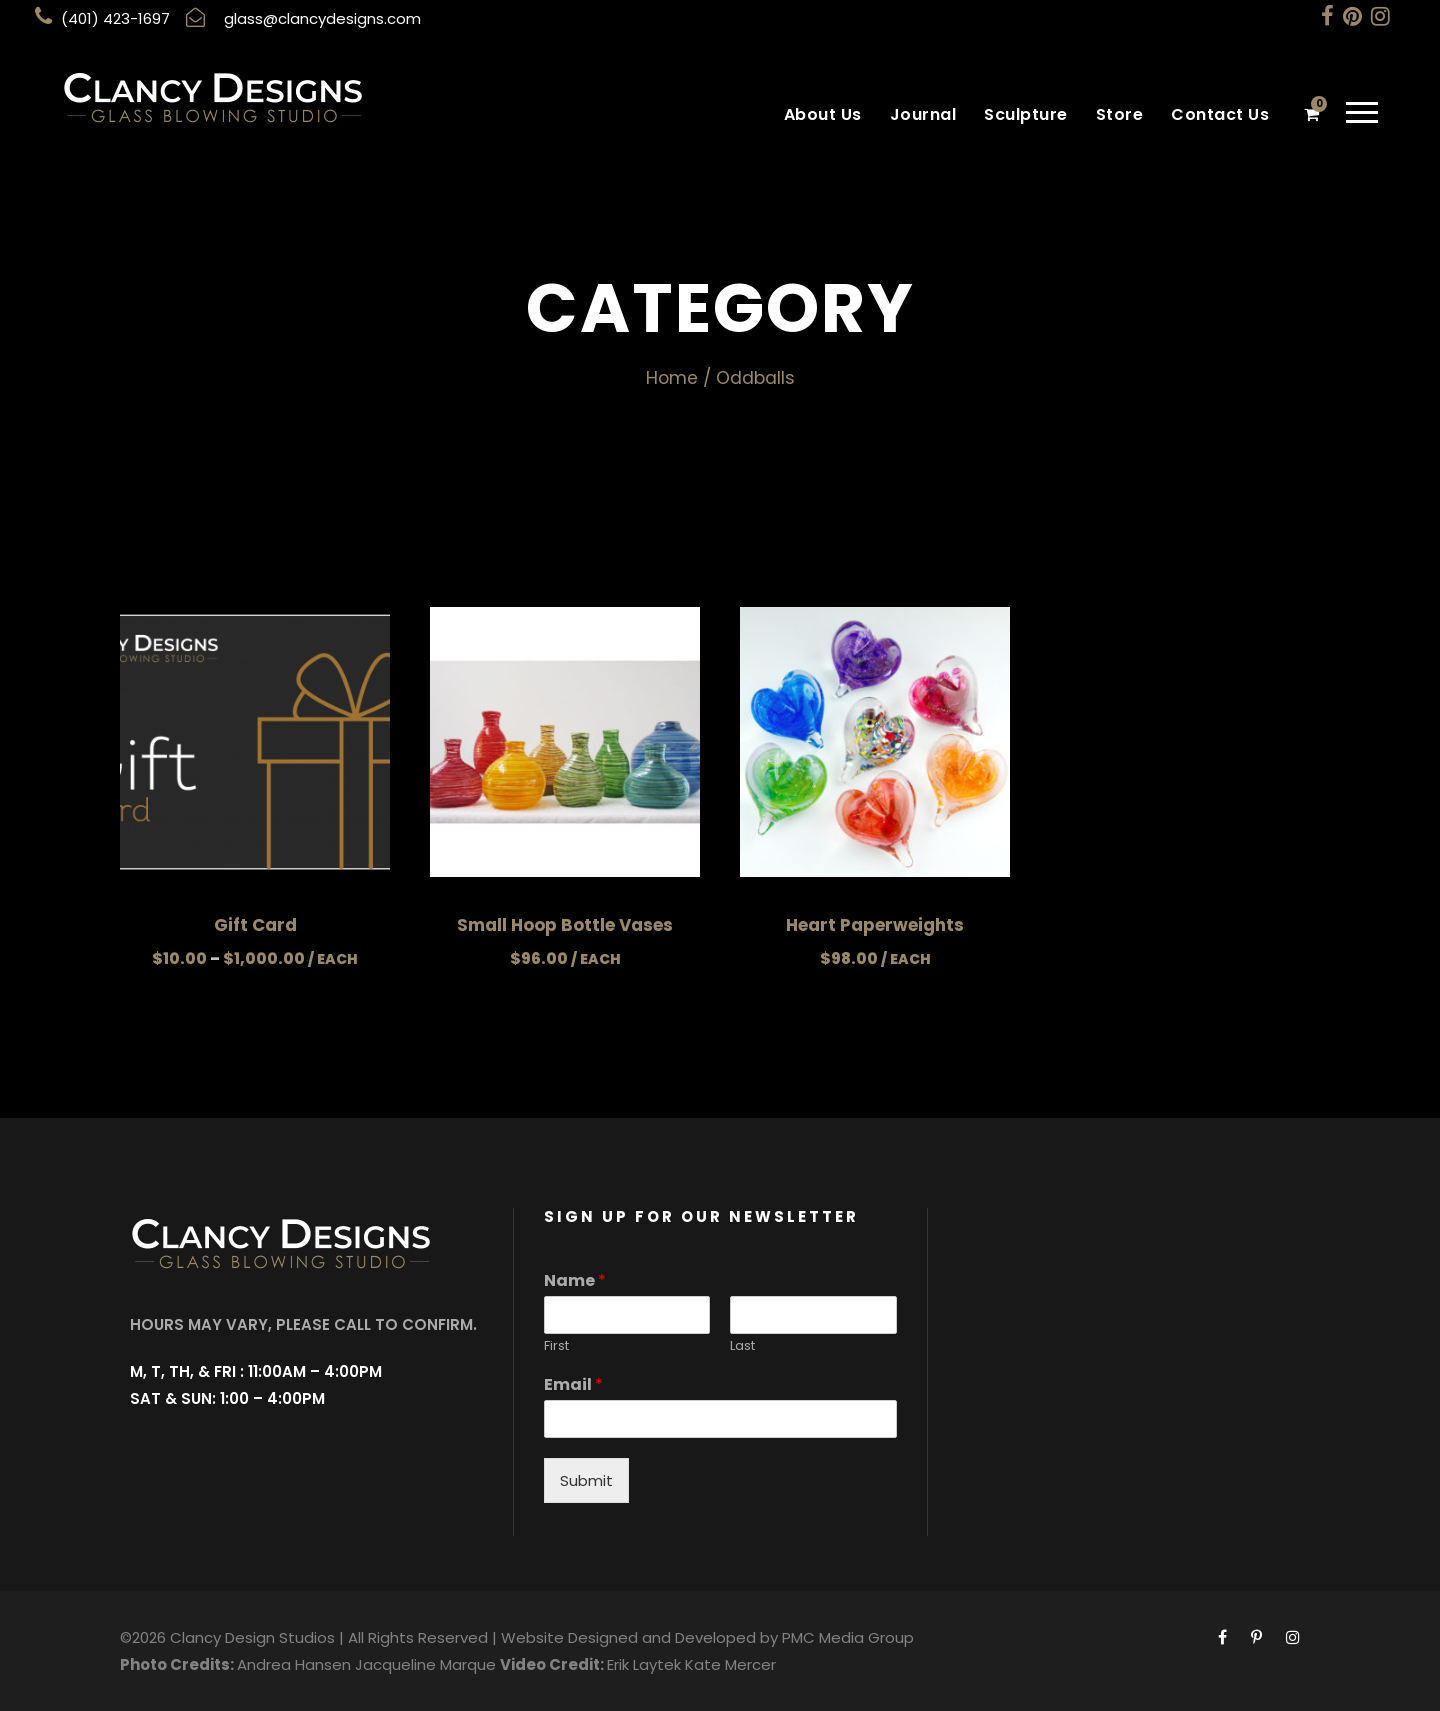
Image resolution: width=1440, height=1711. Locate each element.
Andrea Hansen (294, 1664)
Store (1120, 114)
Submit (586, 1480)
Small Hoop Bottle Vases (565, 925)
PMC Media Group (848, 1637)
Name (575, 1281)
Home (672, 378)
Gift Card (255, 925)
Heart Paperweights (875, 925)
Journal (923, 114)
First (556, 1346)
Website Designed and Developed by (639, 1637)
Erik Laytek (644, 1664)
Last (742, 1346)
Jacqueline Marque (425, 1664)
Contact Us (1220, 114)
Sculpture (1026, 114)
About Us (823, 114)
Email (573, 1385)
